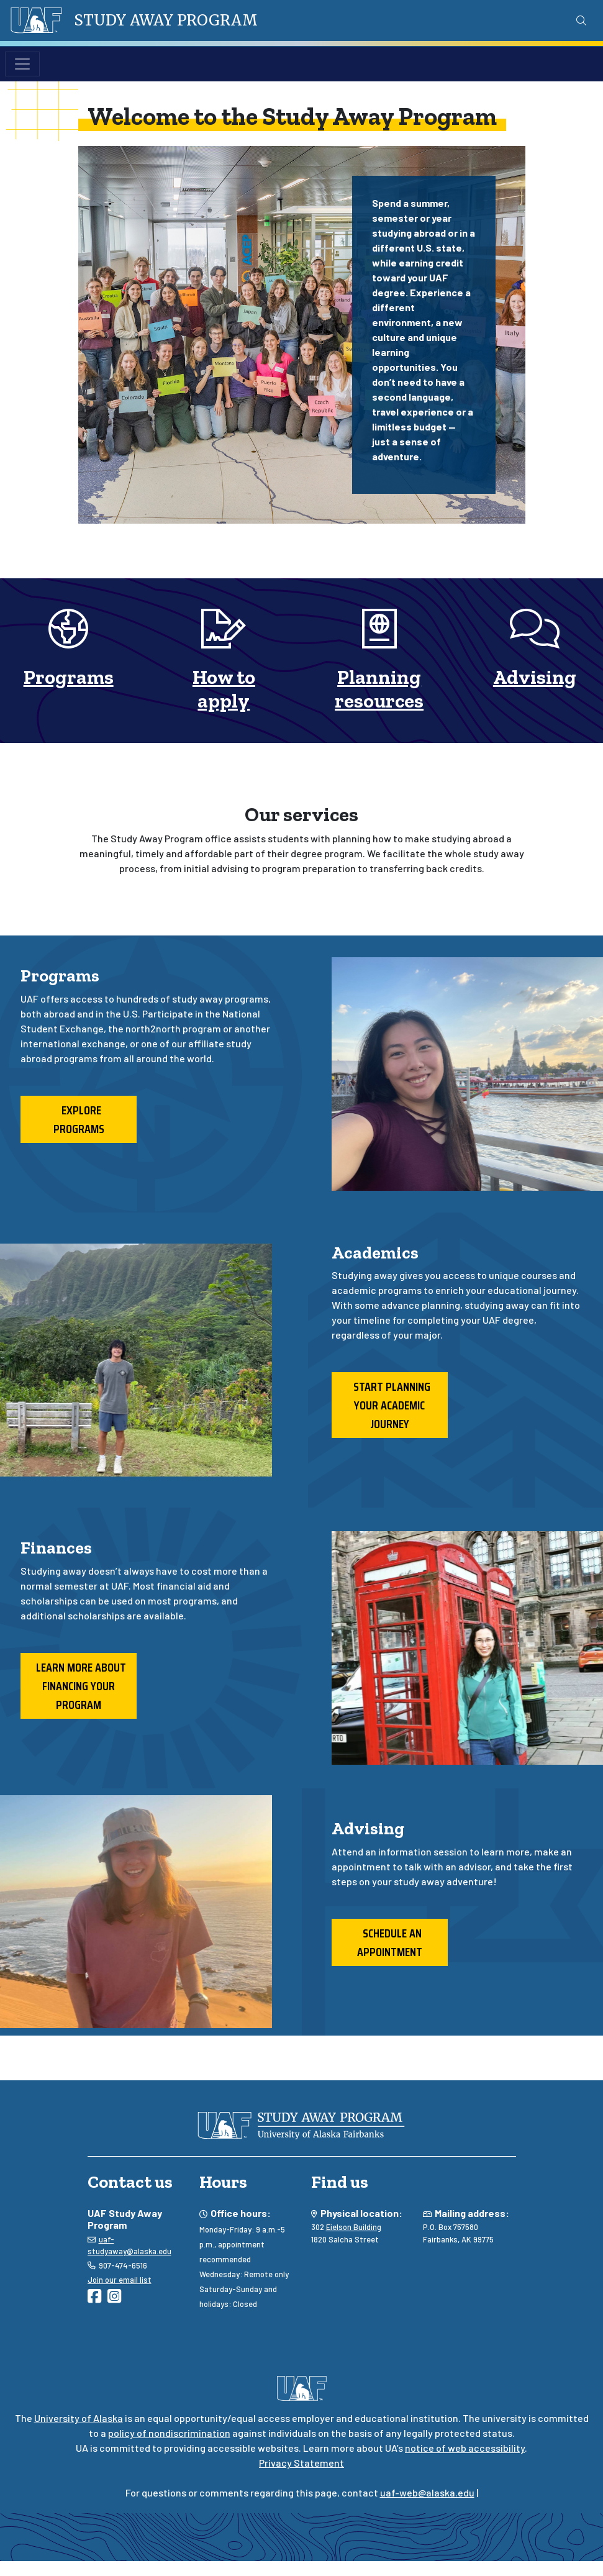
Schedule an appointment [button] (389, 1942)
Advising (534, 677)
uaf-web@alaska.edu (427, 2492)
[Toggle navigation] (22, 64)
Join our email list (120, 2280)
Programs (69, 677)
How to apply (224, 688)
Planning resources (379, 688)
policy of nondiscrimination (169, 2433)
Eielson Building (353, 2227)
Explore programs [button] (78, 1119)
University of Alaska (78, 2418)
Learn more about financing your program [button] (78, 1685)
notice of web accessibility (465, 2448)
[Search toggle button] (581, 20)
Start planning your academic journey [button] (389, 1405)
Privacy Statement (301, 2463)
